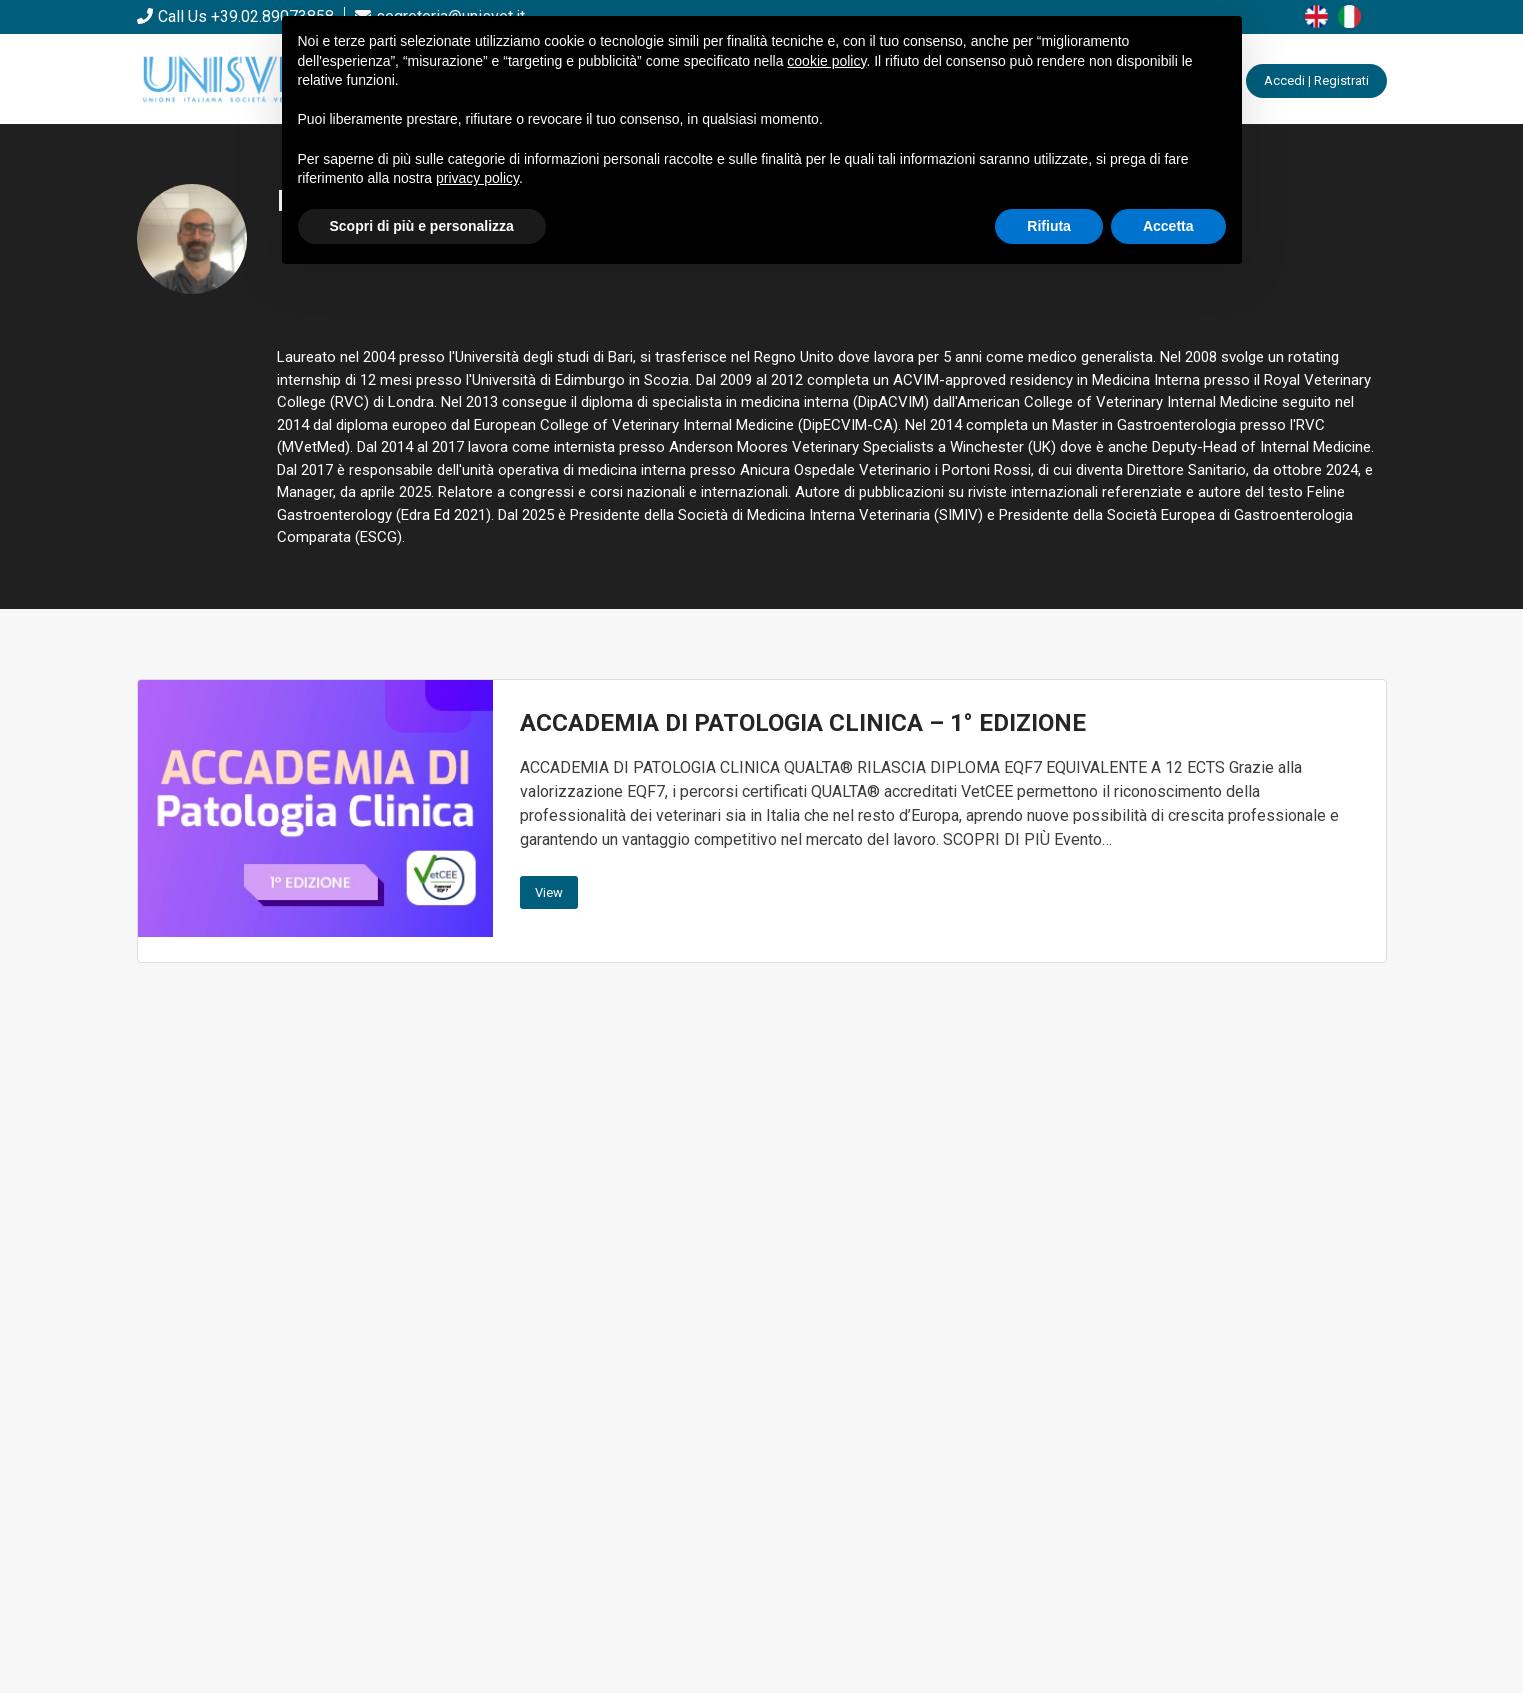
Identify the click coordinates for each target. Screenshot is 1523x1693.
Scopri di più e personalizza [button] (422, 226)
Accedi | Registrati (1316, 80)
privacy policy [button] (477, 178)
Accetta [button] (1168, 226)
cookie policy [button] (826, 61)
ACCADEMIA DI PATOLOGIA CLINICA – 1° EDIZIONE (803, 723)
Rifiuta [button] (1049, 226)
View (549, 892)
